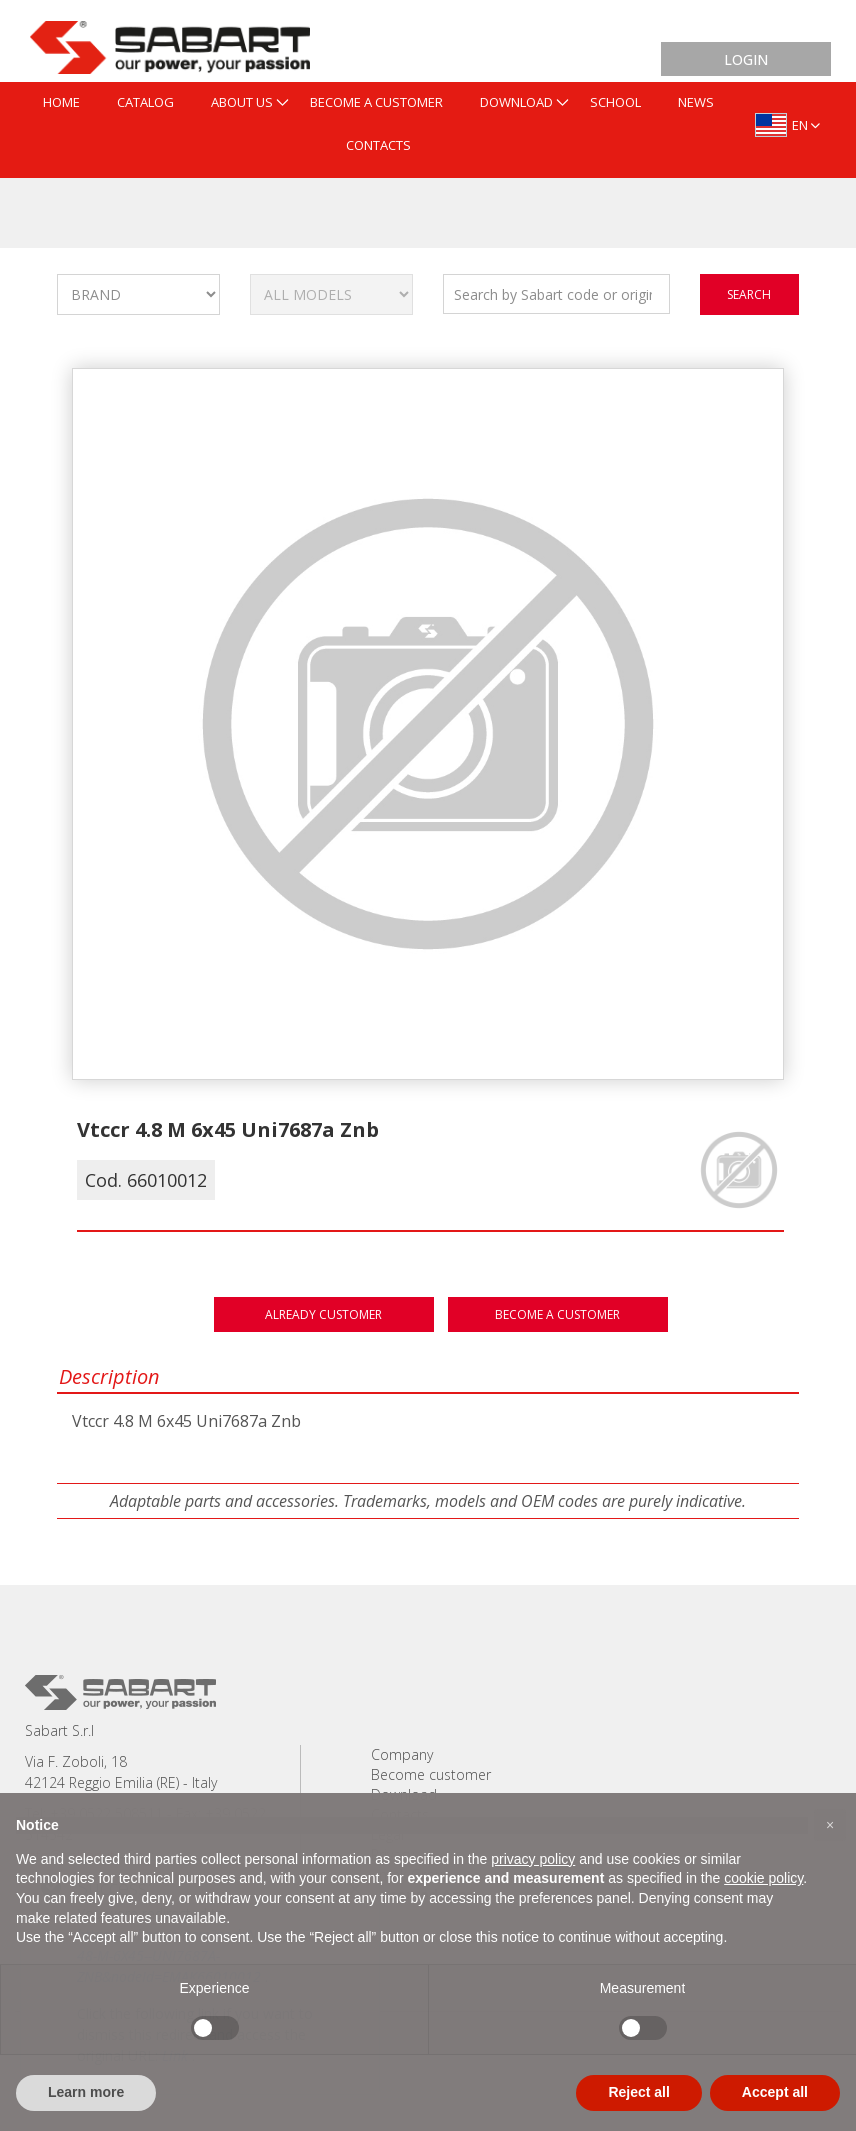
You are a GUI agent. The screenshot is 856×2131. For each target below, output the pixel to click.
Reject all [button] (638, 2092)
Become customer (431, 1774)
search (749, 294)
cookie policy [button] (763, 1878)
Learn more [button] (86, 2092)
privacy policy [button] (533, 1859)
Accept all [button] (775, 2092)
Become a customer (557, 1314)
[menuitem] (61, 103)
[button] (830, 1825)
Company (402, 1754)
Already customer (323, 1314)
